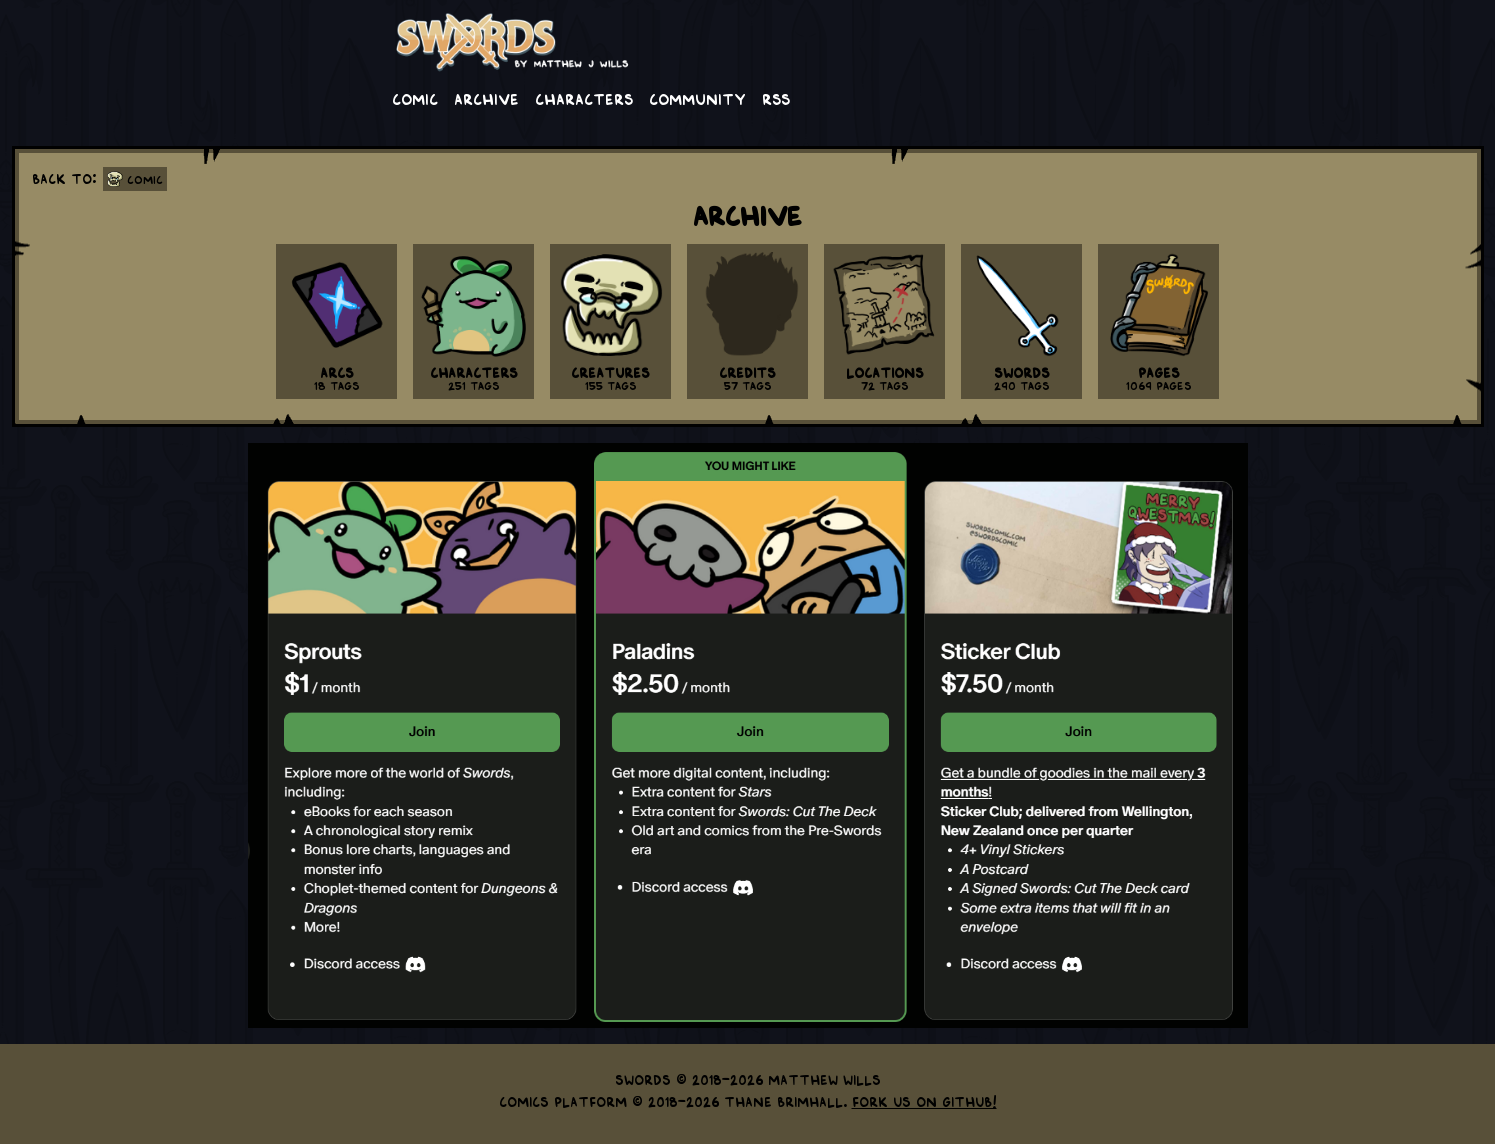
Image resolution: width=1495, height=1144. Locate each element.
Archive (486, 98)
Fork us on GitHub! (924, 1101)
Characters (584, 98)
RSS (776, 98)
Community (697, 98)
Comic (415, 98)
